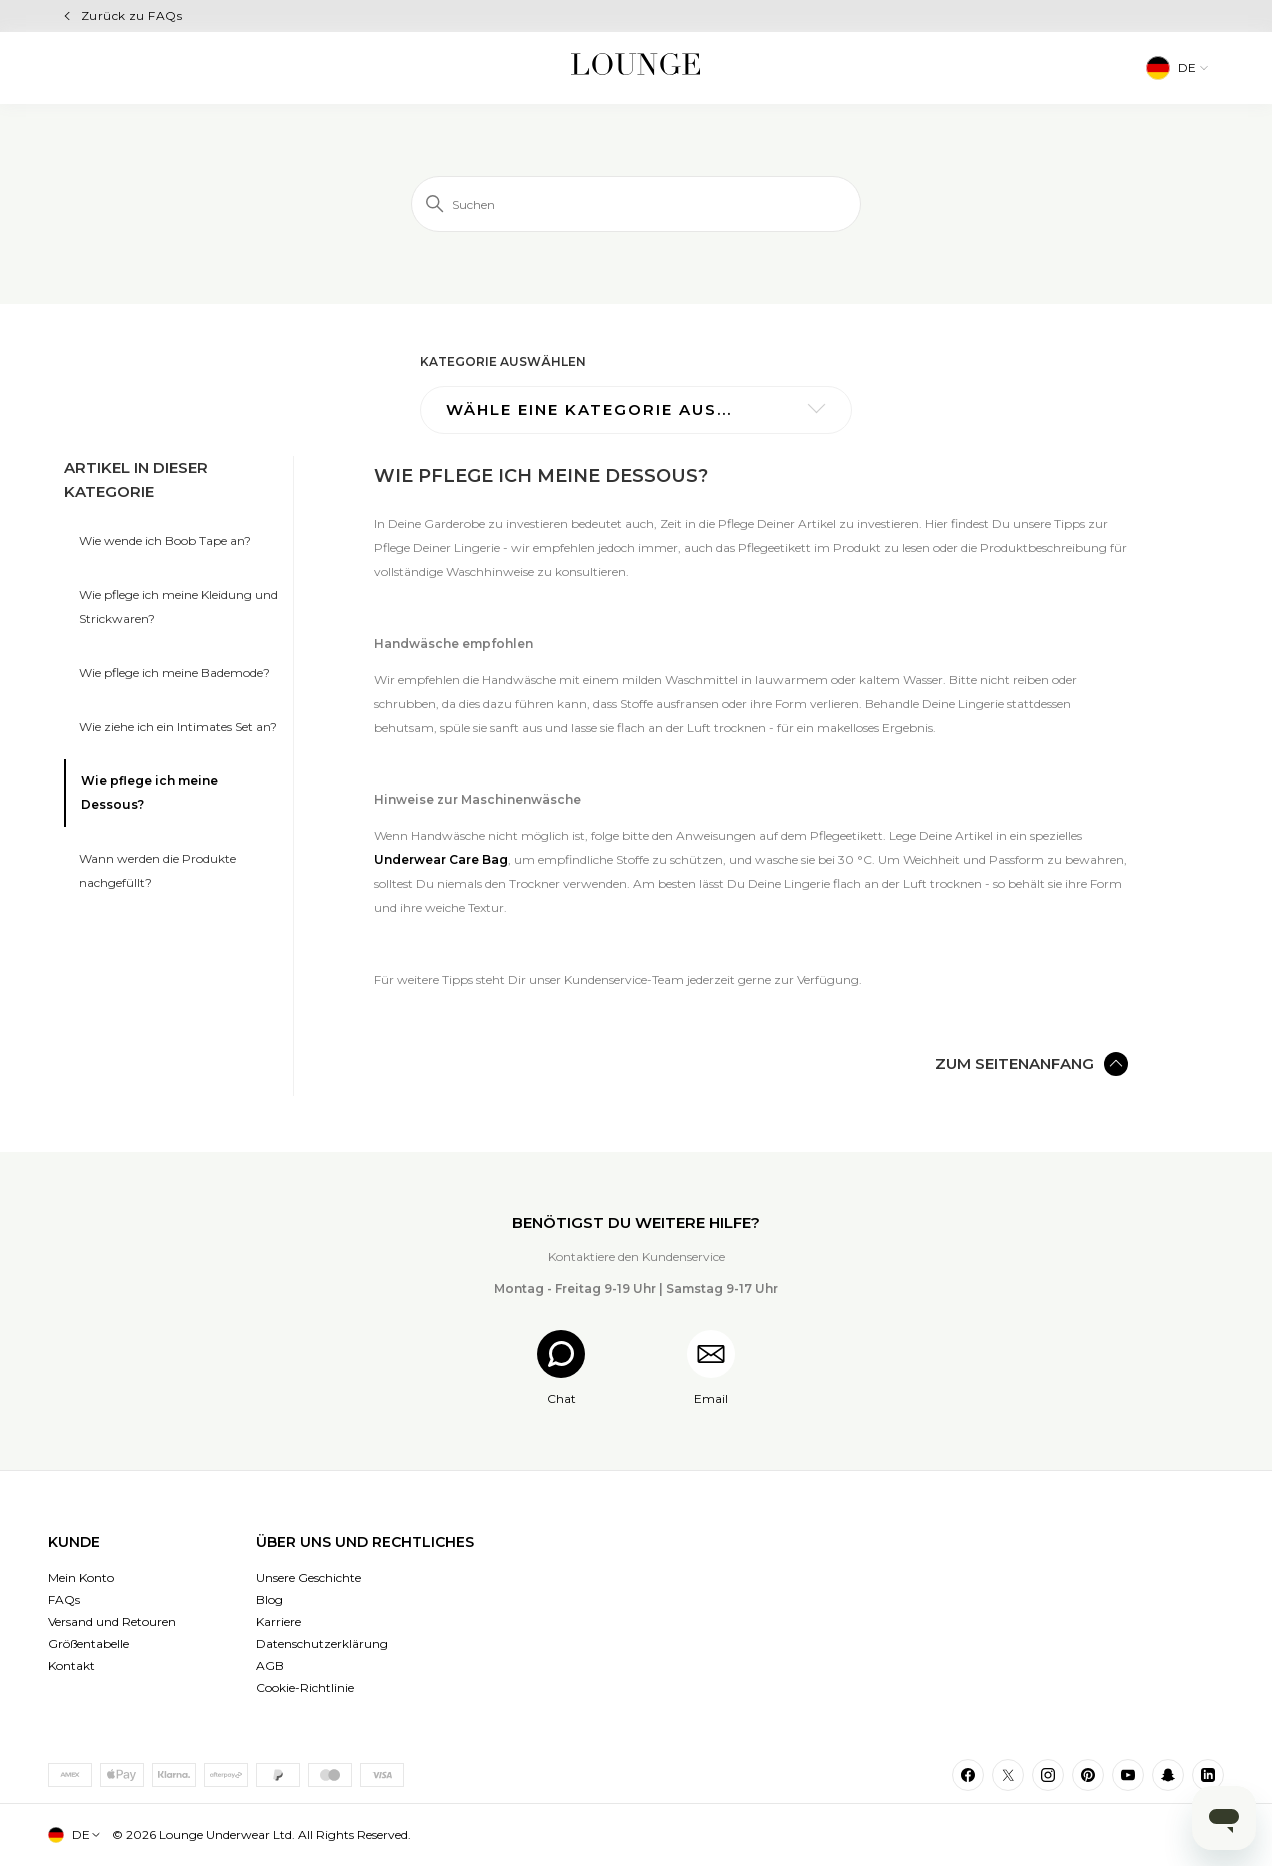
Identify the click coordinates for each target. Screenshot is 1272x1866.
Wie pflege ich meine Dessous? (149, 792)
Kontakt (71, 1665)
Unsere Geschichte (308, 1577)
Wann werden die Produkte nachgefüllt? (157, 870)
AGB (270, 1665)
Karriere (278, 1621)
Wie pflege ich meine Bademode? (174, 672)
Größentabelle (88, 1643)
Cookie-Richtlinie (305, 1687)
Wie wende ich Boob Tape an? (165, 540)
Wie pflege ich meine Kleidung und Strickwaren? (178, 606)
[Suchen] (636, 204)
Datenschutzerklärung (322, 1643)
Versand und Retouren (112, 1621)
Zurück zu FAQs (132, 15)
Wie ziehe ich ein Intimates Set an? (178, 726)
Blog (269, 1599)
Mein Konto (81, 1577)
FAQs (64, 1599)
